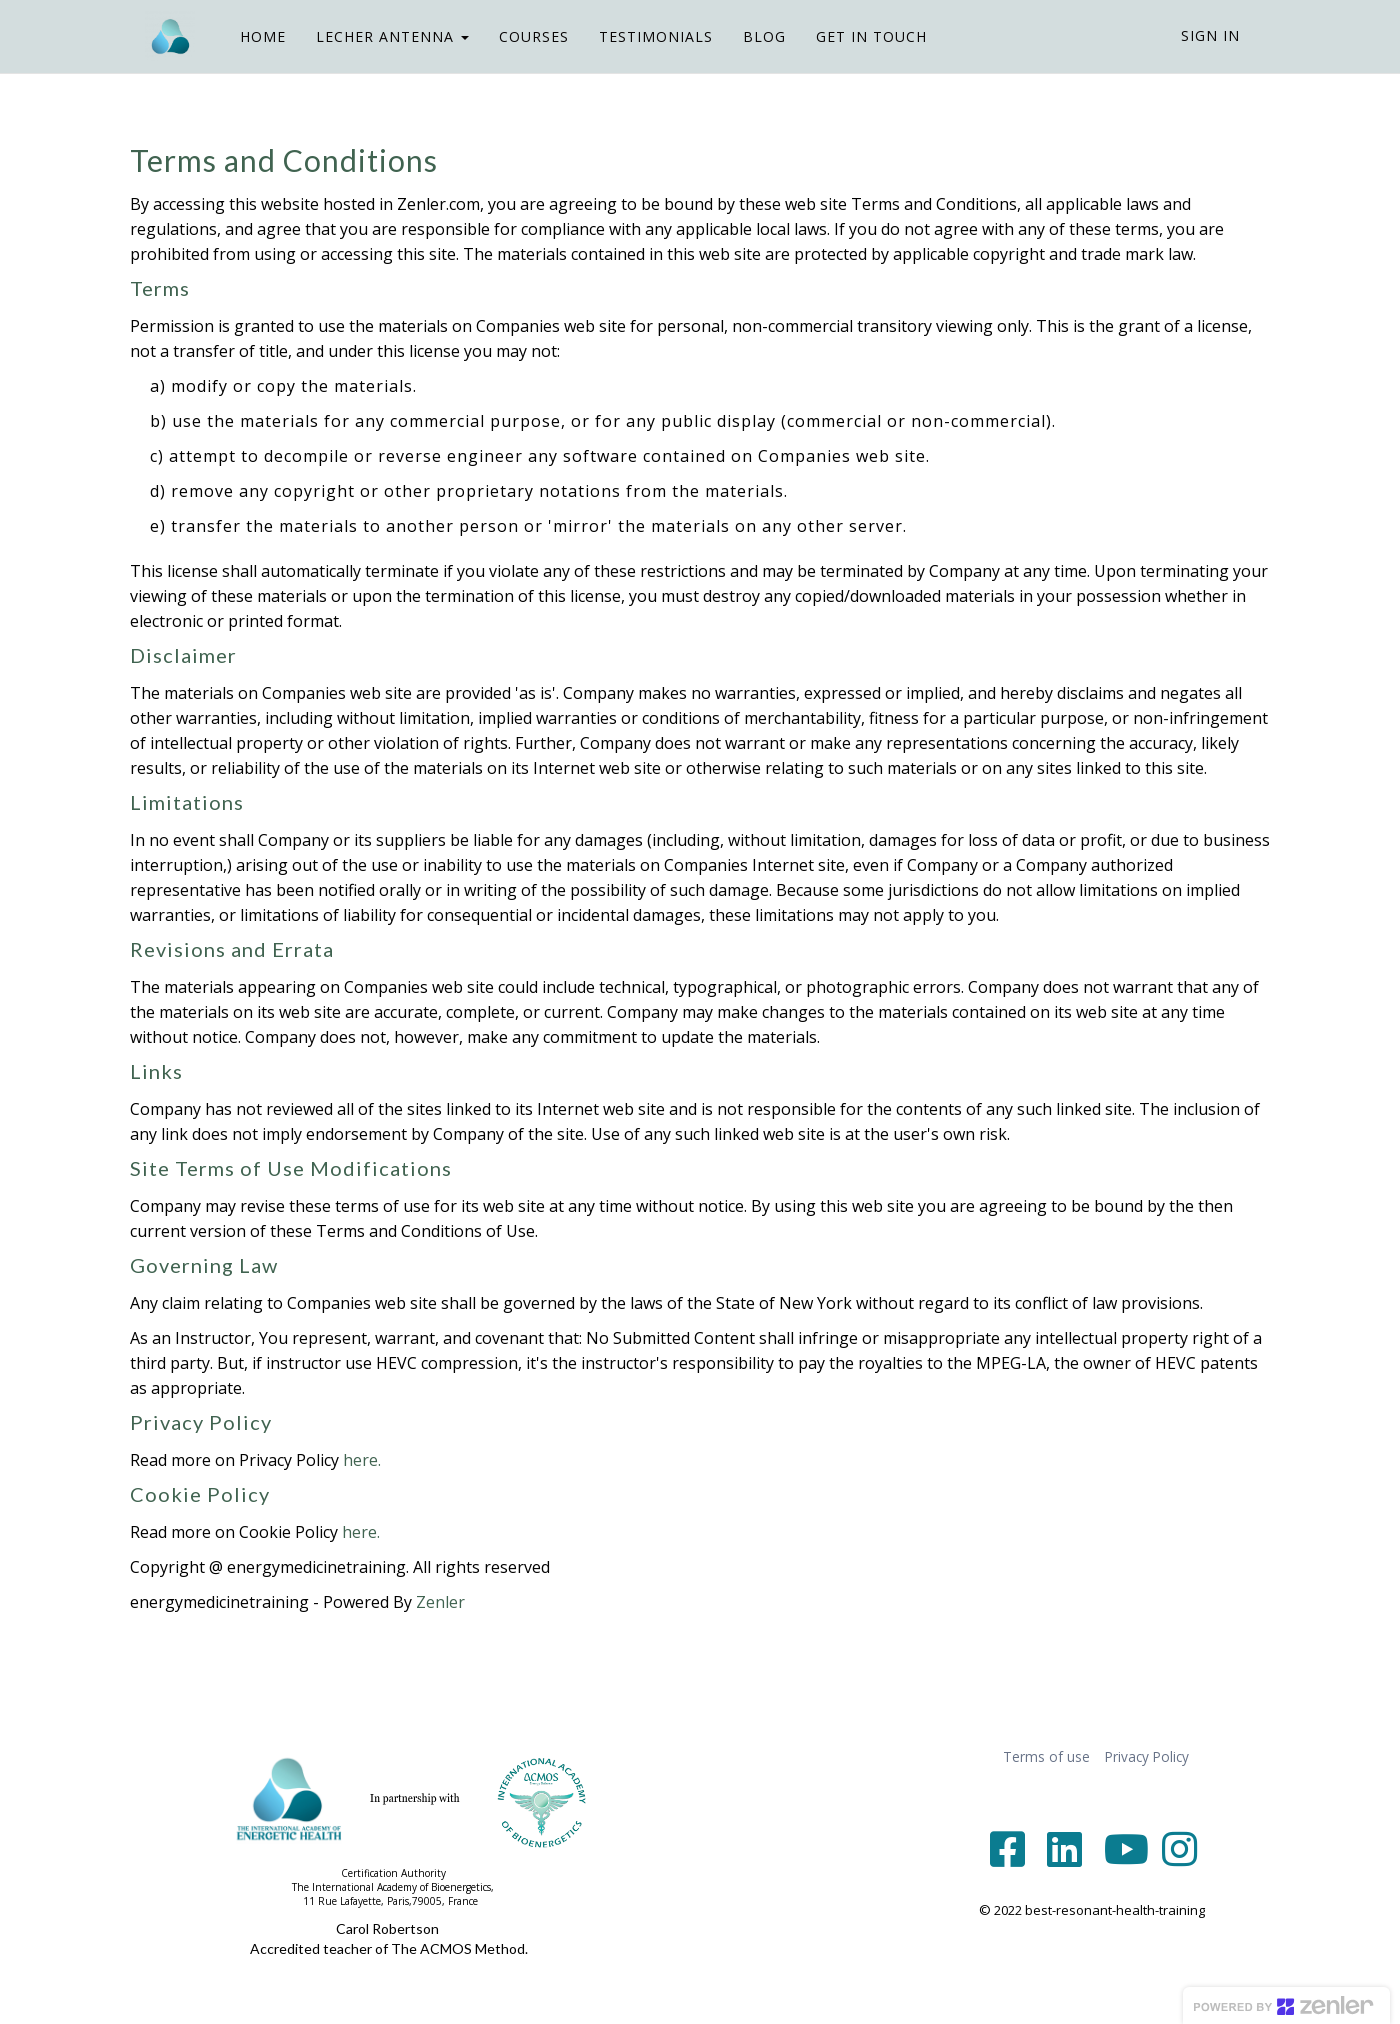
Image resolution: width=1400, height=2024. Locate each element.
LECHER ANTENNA (377, 36)
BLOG (749, 36)
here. (362, 1460)
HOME (248, 36)
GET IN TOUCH (856, 36)
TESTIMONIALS (641, 36)
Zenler (440, 1602)
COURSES (519, 36)
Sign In (1210, 35)
